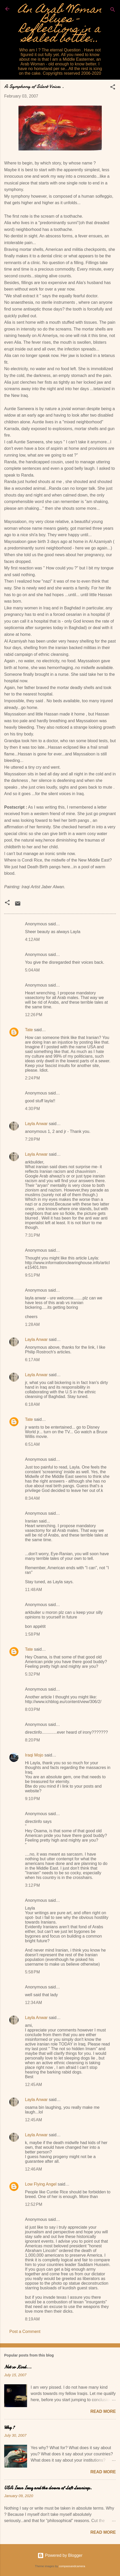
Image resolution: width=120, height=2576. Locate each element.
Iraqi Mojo (34, 1755)
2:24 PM (32, 1078)
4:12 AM (32, 939)
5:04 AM (32, 970)
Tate (29, 1030)
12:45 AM (33, 2084)
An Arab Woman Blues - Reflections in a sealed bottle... (60, 25)
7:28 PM (32, 1139)
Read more (103, 2411)
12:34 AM (33, 2002)
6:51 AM (32, 1444)
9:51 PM (32, 1275)
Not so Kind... (17, 2367)
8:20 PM (32, 1740)
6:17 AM (32, 1360)
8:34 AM (32, 1498)
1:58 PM (32, 1634)
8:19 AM (32, 2319)
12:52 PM (33, 2204)
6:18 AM (32, 1404)
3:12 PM (32, 1885)
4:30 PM (32, 1108)
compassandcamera (72, 2566)
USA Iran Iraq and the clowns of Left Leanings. (48, 2488)
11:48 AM (33, 1589)
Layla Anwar (36, 1123)
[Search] (113, 10)
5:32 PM (32, 1674)
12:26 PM (33, 1015)
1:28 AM (32, 1324)
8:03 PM (32, 1709)
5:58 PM (32, 1972)
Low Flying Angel (40, 2184)
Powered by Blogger (60, 2555)
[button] (113, 88)
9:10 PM (32, 1798)
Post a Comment (24, 2331)
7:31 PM (32, 1235)
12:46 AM (33, 2169)
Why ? (9, 2427)
